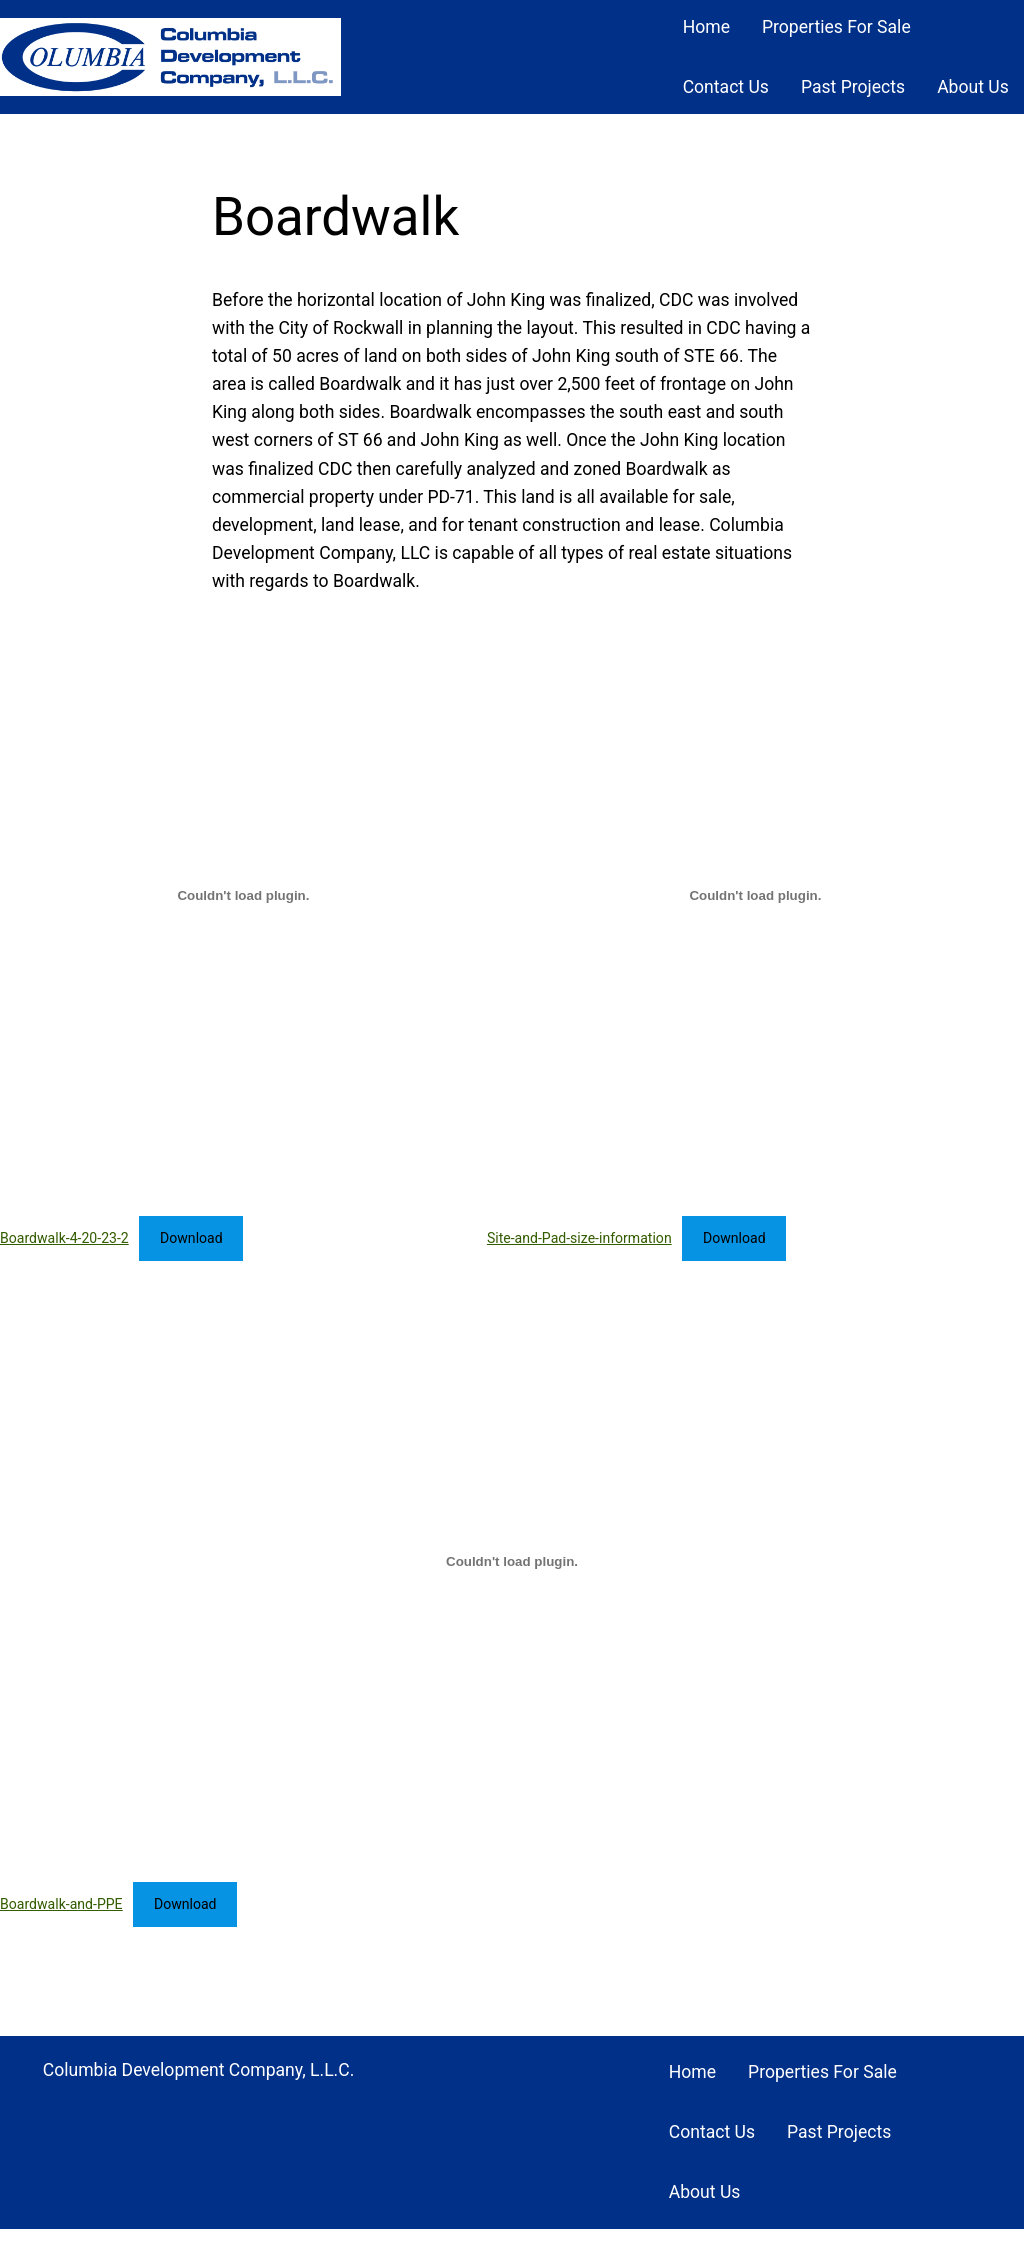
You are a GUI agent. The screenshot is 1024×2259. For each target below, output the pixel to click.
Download (191, 1238)
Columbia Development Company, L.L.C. (199, 2070)
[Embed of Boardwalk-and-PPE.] (512, 1561)
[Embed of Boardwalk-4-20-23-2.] (243, 895)
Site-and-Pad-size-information (579, 1238)
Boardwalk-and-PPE (61, 1904)
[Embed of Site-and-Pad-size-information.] (755, 895)
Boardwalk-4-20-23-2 (64, 1238)
